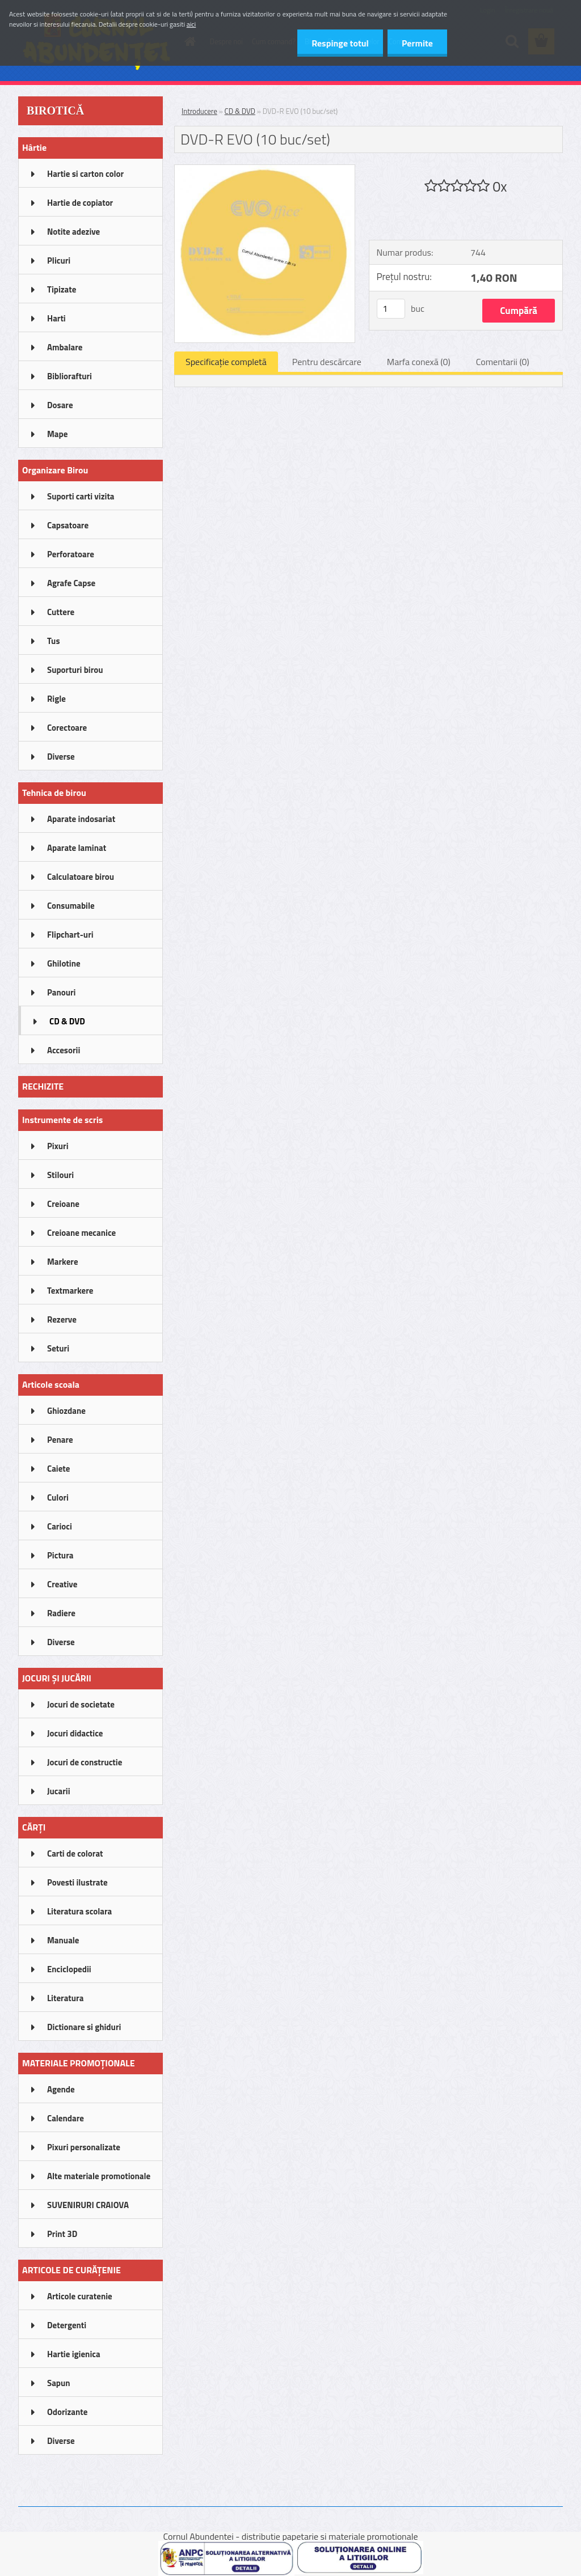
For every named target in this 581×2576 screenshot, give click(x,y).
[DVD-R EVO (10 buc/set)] (265, 169)
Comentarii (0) (502, 361)
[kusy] (391, 309)
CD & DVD (240, 111)
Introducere (199, 111)
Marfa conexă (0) (419, 361)
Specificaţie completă (226, 361)
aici (191, 24)
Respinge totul (340, 43)
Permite (417, 43)
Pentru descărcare (326, 361)
